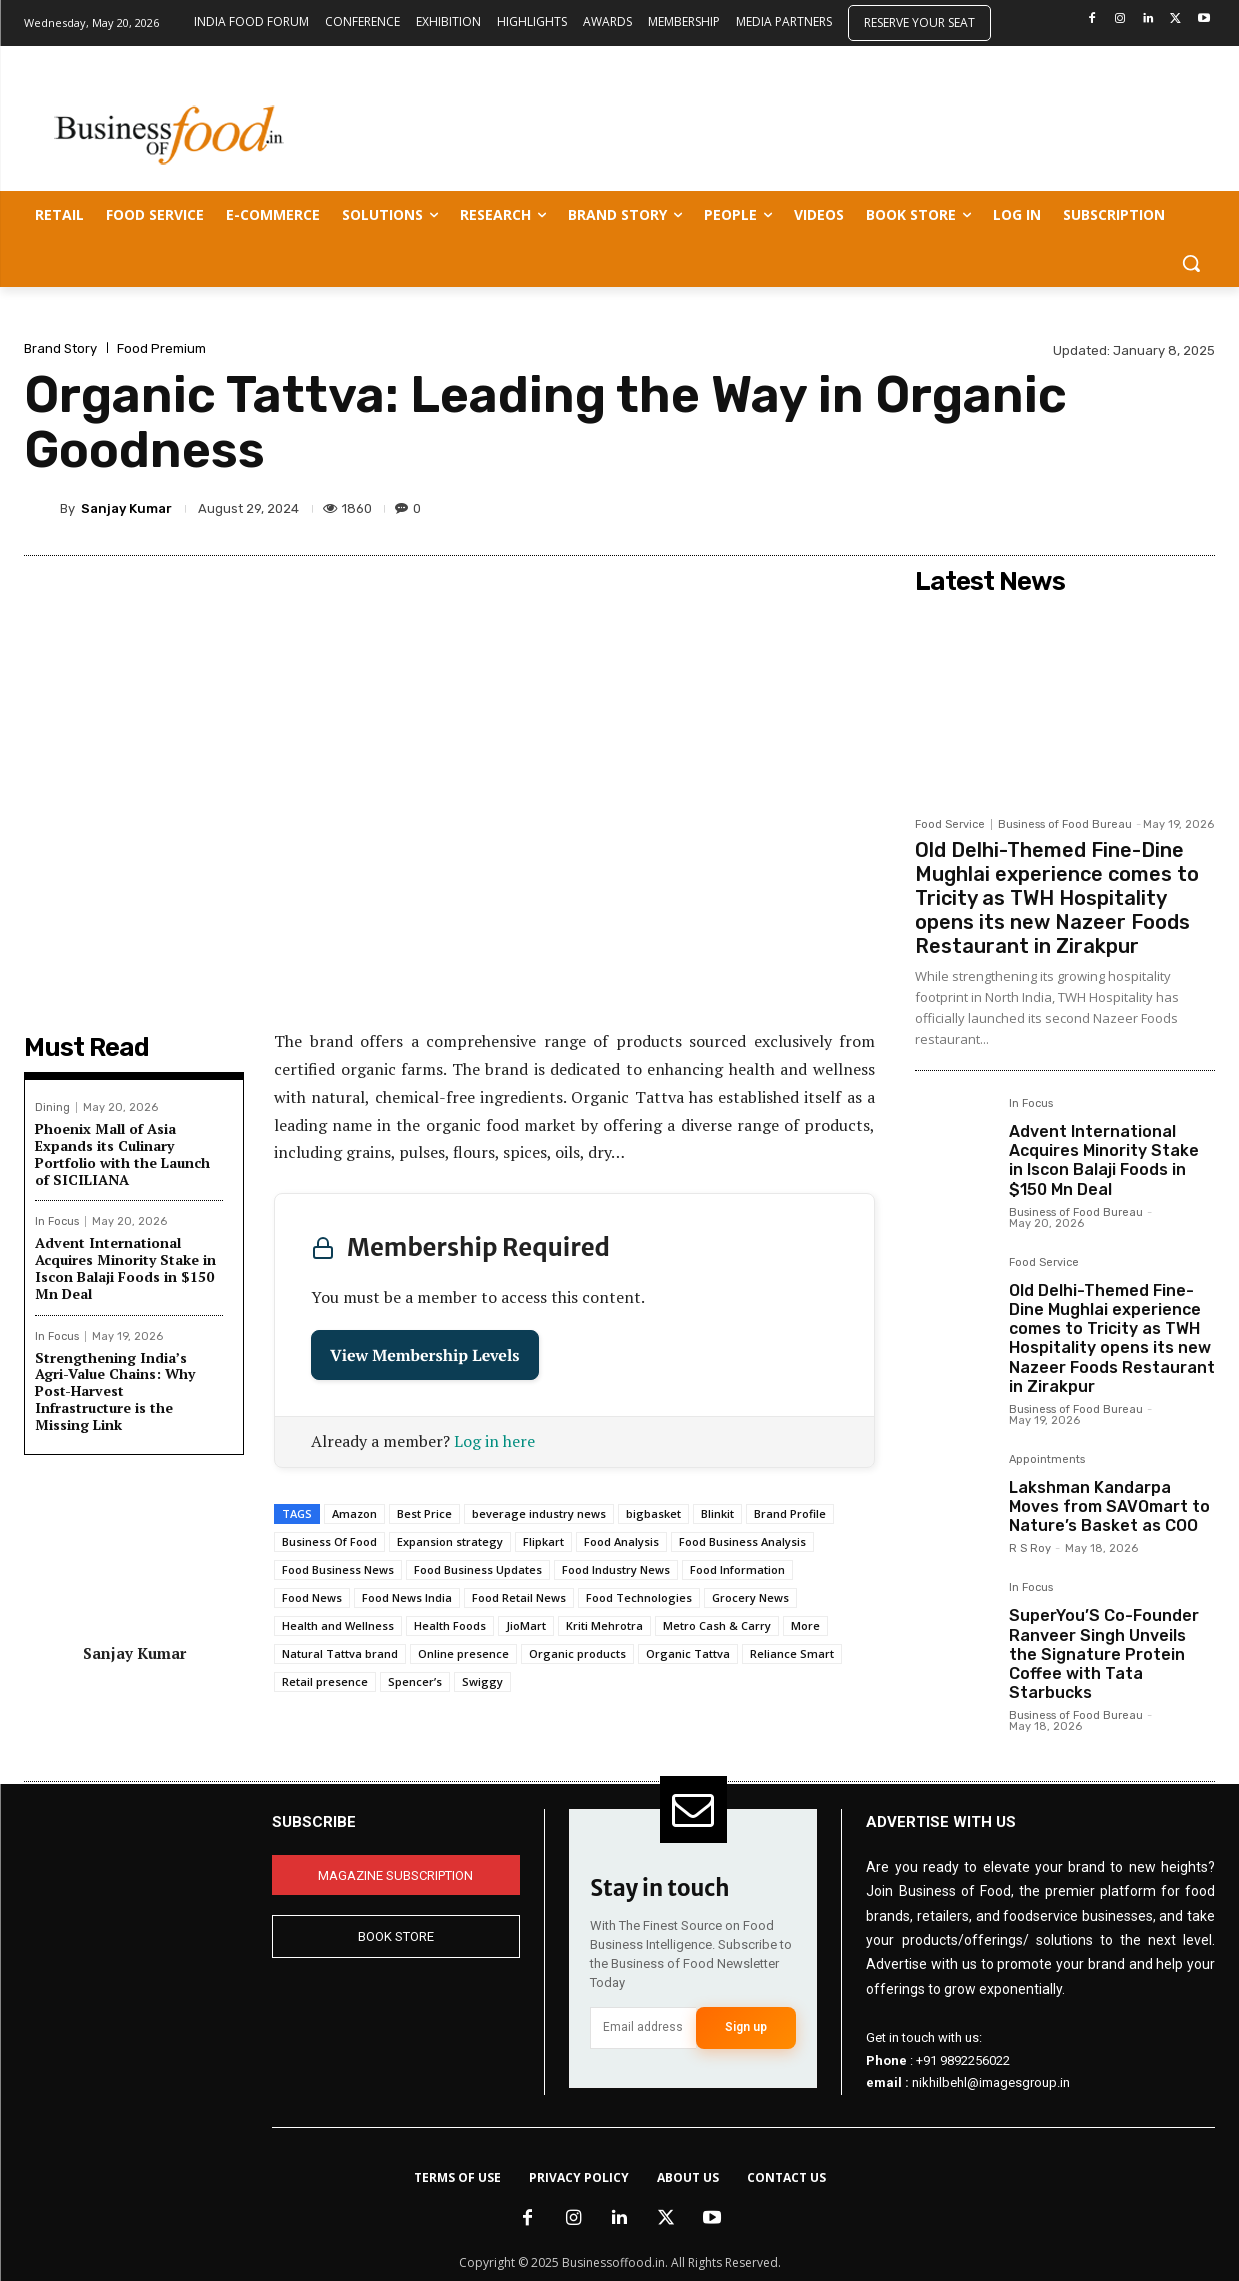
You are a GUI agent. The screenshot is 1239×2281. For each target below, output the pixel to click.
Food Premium (161, 348)
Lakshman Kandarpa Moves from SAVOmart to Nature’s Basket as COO (1109, 1506)
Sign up (746, 2027)
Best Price (424, 1513)
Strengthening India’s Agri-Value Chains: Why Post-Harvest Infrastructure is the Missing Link (115, 1391)
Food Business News (338, 1569)
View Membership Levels (425, 1355)
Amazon (354, 1513)
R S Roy (1030, 1548)
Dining (52, 1107)
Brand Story (60, 348)
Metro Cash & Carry (717, 1625)
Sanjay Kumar (126, 508)
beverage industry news (539, 1513)
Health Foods (450, 1625)
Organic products (577, 1653)
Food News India (407, 1597)
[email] (643, 2028)
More (805, 1625)
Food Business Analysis (742, 1541)
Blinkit (717, 1513)
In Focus (57, 1221)
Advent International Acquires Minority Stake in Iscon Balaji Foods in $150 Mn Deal (125, 1267)
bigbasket (653, 1513)
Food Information (737, 1569)
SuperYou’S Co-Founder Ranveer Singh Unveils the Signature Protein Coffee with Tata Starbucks (1104, 1654)
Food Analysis (621, 1541)
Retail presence (325, 1681)
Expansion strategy (450, 1541)
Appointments (1047, 1460)
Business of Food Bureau (1065, 824)
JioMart (526, 1625)
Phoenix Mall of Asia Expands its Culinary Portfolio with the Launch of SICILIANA (122, 1153)
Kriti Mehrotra (604, 1625)
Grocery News (750, 1597)
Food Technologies (639, 1597)
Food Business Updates (478, 1569)
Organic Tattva (688, 1653)
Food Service (950, 824)
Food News (312, 1597)
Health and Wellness (338, 1625)
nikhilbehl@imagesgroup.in (991, 2082)
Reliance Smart (792, 1653)
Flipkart (543, 1541)
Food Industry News (616, 1569)
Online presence (463, 1653)
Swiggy (482, 1681)
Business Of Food (329, 1541)
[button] (1191, 263)
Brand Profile (790, 1513)
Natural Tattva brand (340, 1653)
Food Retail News (519, 1597)
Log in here (494, 1441)
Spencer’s (415, 1681)
